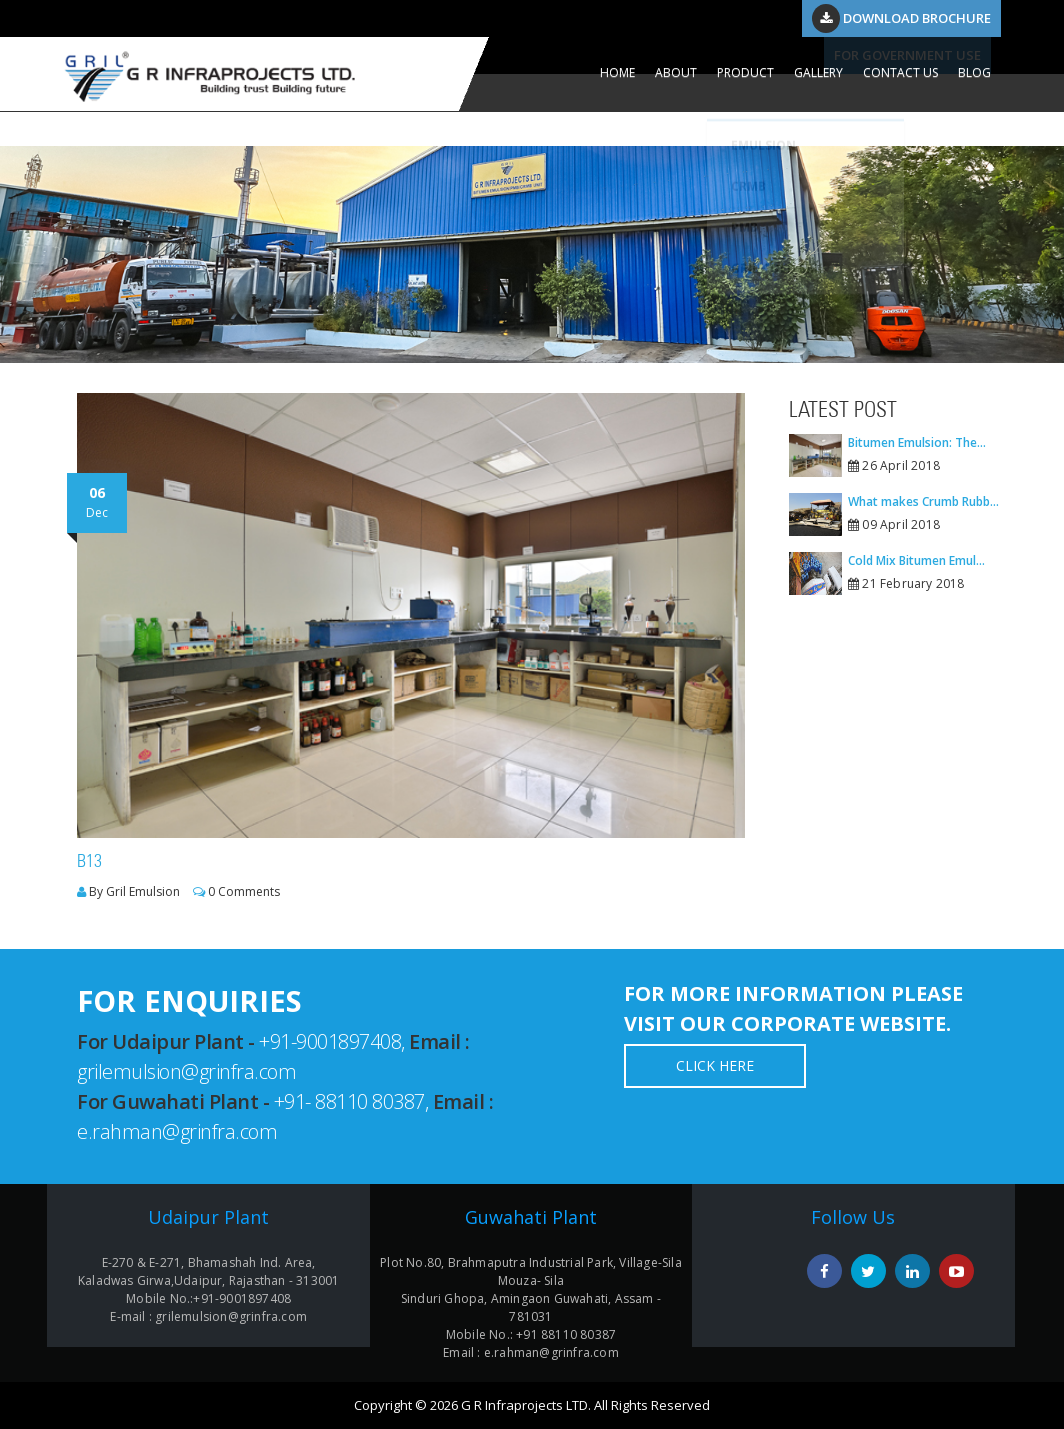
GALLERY (818, 72)
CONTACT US (900, 72)
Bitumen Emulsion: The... (917, 442)
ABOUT (676, 72)
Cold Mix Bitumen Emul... (916, 560)
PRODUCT (745, 72)
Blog (974, 72)
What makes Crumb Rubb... (923, 501)
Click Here (715, 1065)
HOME (617, 72)
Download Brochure (901, 18)
